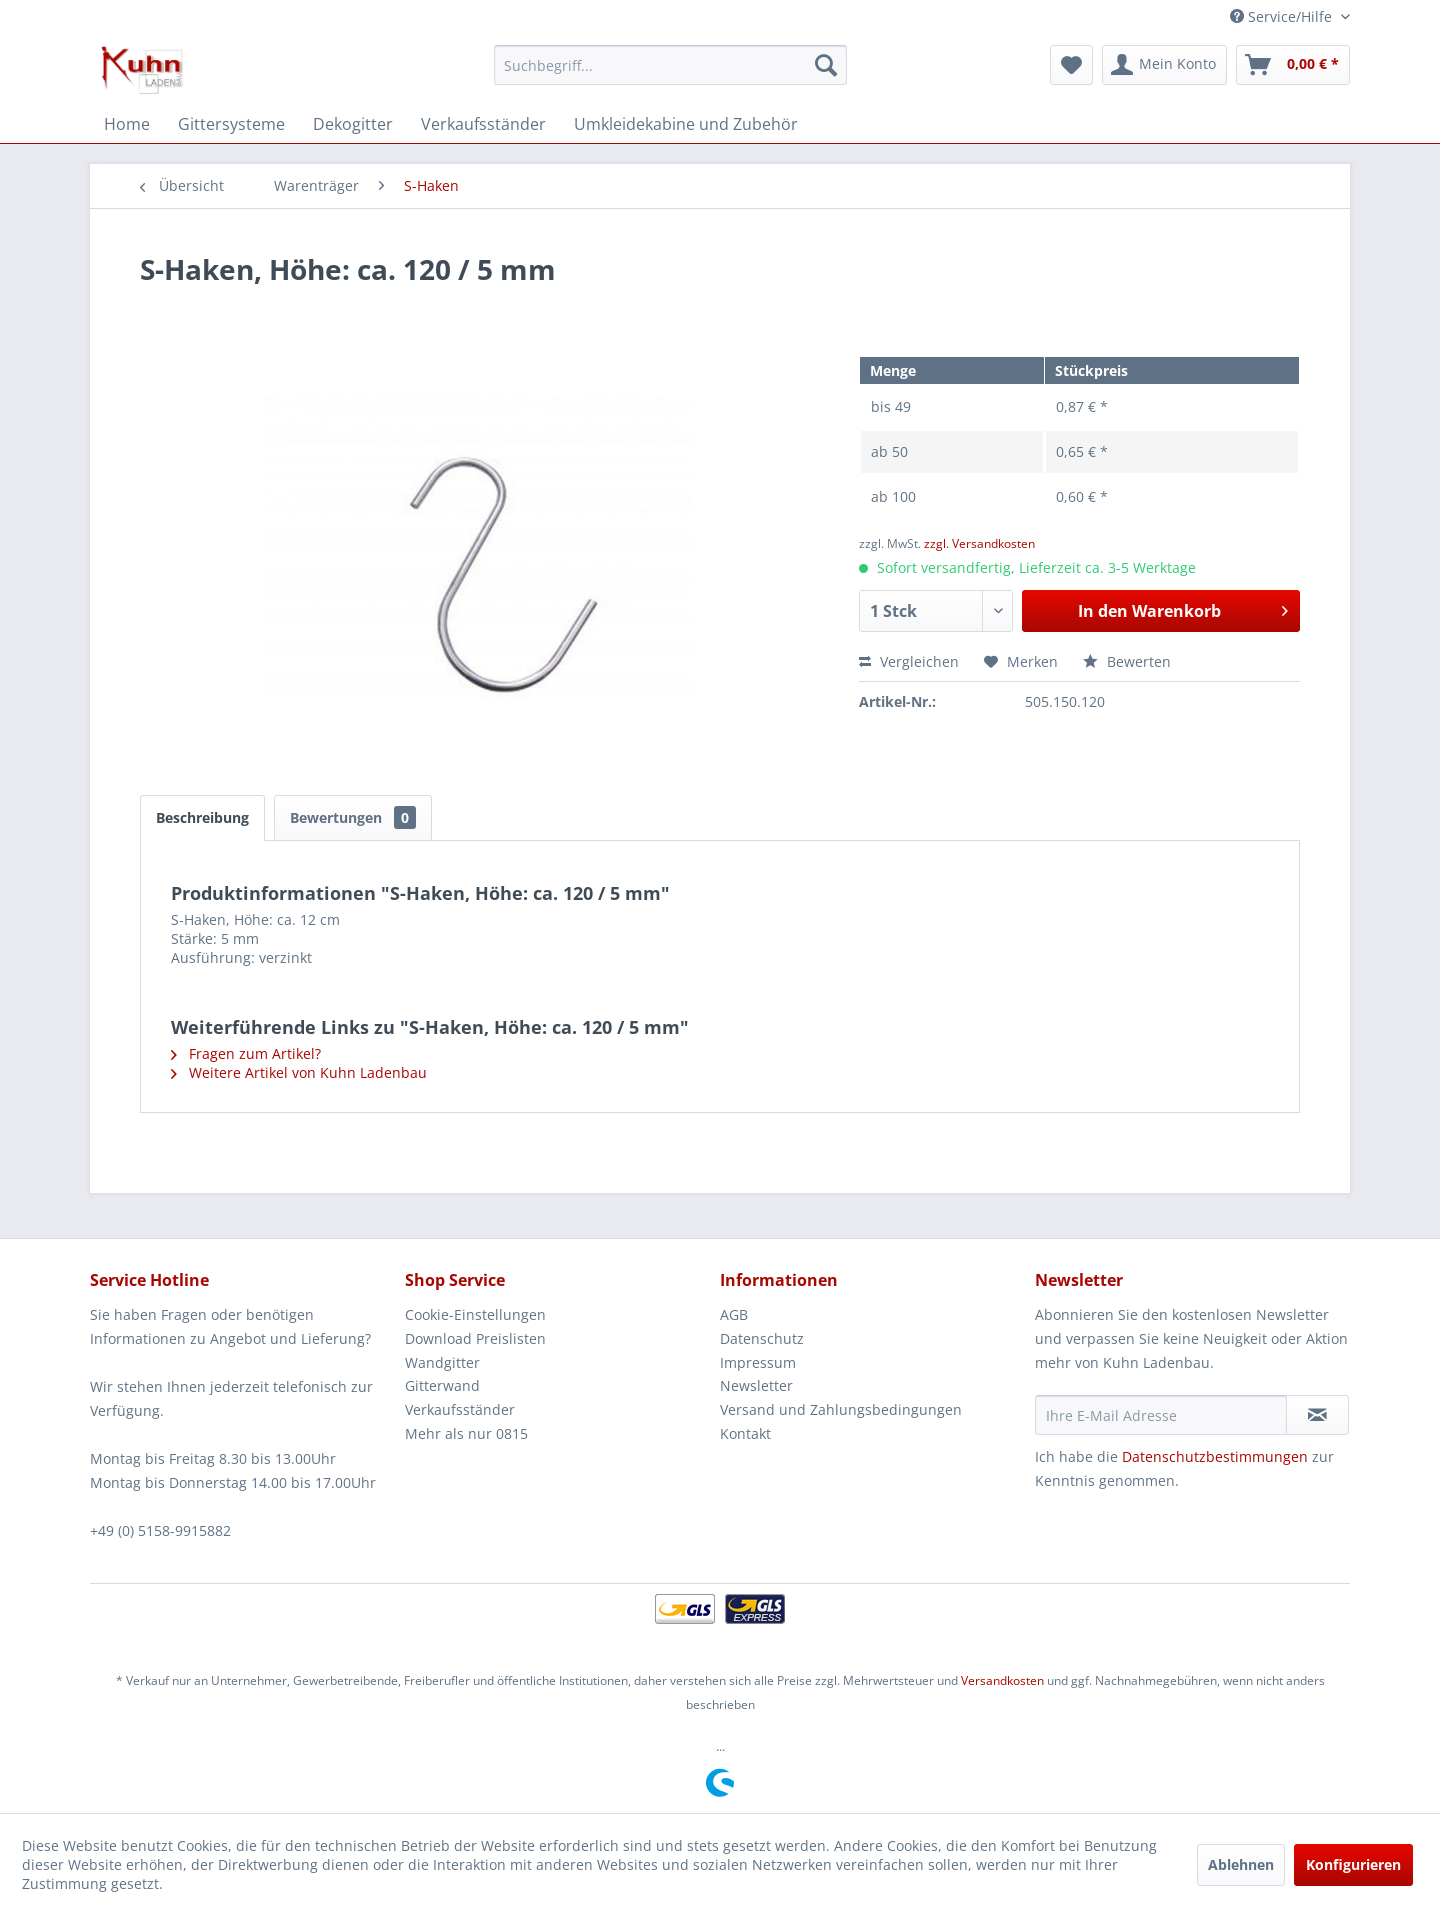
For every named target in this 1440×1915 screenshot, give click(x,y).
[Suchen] (826, 65)
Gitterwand (442, 1385)
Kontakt (745, 1433)
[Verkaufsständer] (483, 124)
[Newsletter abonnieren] (1317, 1415)
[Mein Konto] (1164, 65)
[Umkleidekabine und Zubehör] (686, 124)
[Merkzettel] (1071, 65)
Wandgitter (442, 1362)
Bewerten (1127, 661)
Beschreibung (202, 817)
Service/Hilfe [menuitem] (1283, 16)
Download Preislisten (475, 1338)
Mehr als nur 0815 (466, 1433)
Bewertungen (353, 817)
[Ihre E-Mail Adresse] (1161, 1415)
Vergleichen (909, 661)
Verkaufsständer (460, 1409)
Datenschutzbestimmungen (1215, 1456)
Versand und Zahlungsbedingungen (841, 1409)
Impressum (758, 1362)
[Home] (127, 124)
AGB (734, 1314)
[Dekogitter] (353, 124)
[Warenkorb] (1293, 65)
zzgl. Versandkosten (979, 543)
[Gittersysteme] (231, 124)
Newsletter (756, 1385)
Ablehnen (1241, 1864)
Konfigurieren (1353, 1864)
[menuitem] (670, 65)
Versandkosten (1002, 1680)
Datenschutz (762, 1338)
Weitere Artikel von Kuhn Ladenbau (299, 1072)
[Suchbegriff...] (670, 65)
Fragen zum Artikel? (246, 1053)
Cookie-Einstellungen (475, 1314)
